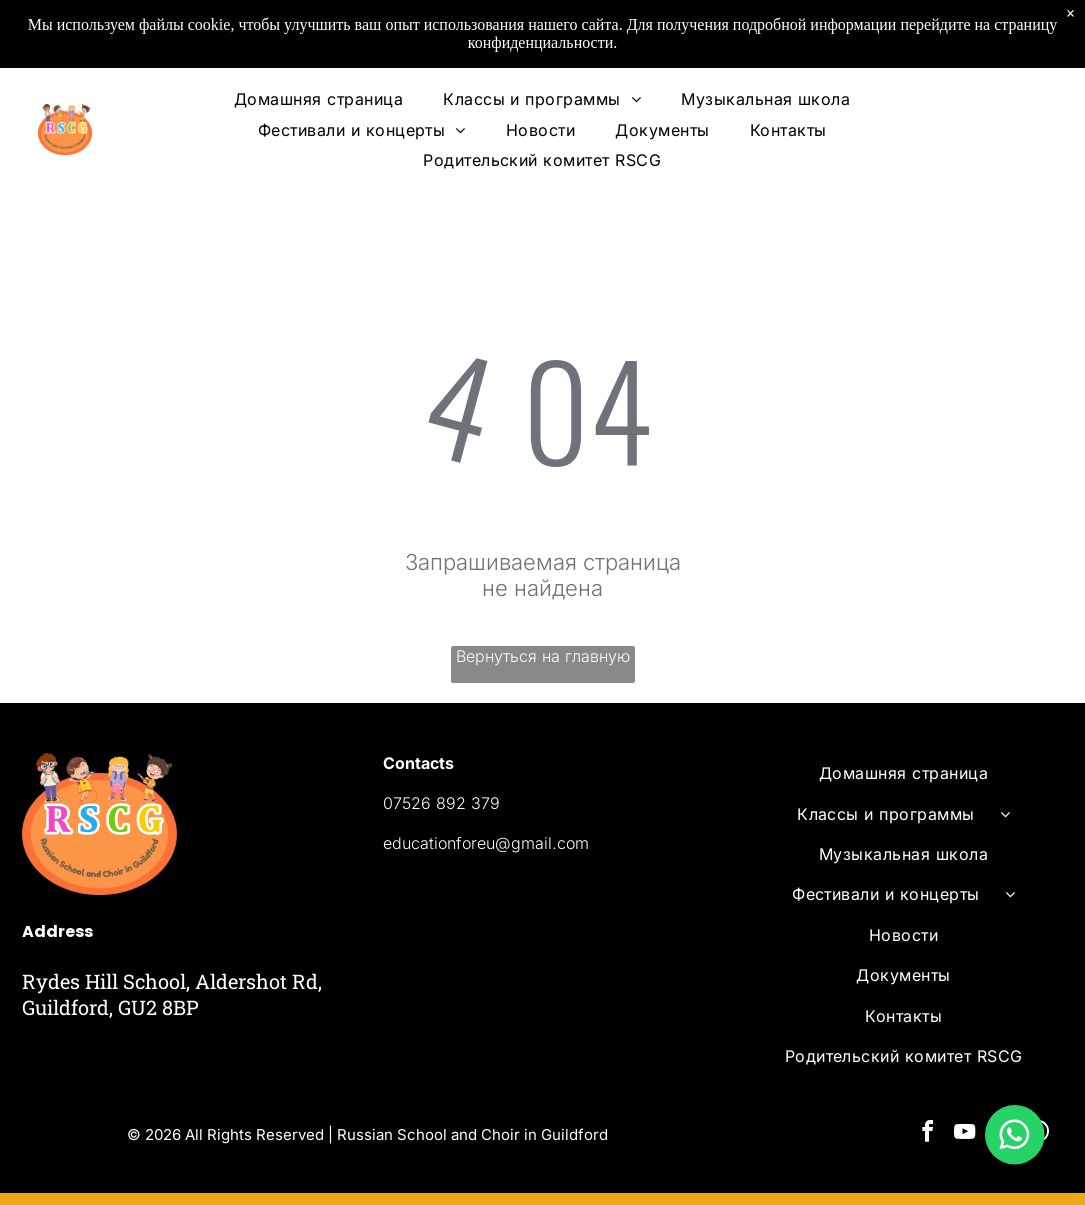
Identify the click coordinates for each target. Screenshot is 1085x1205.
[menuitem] (318, 99)
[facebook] (928, 1134)
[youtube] (965, 1134)
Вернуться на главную (543, 656)
